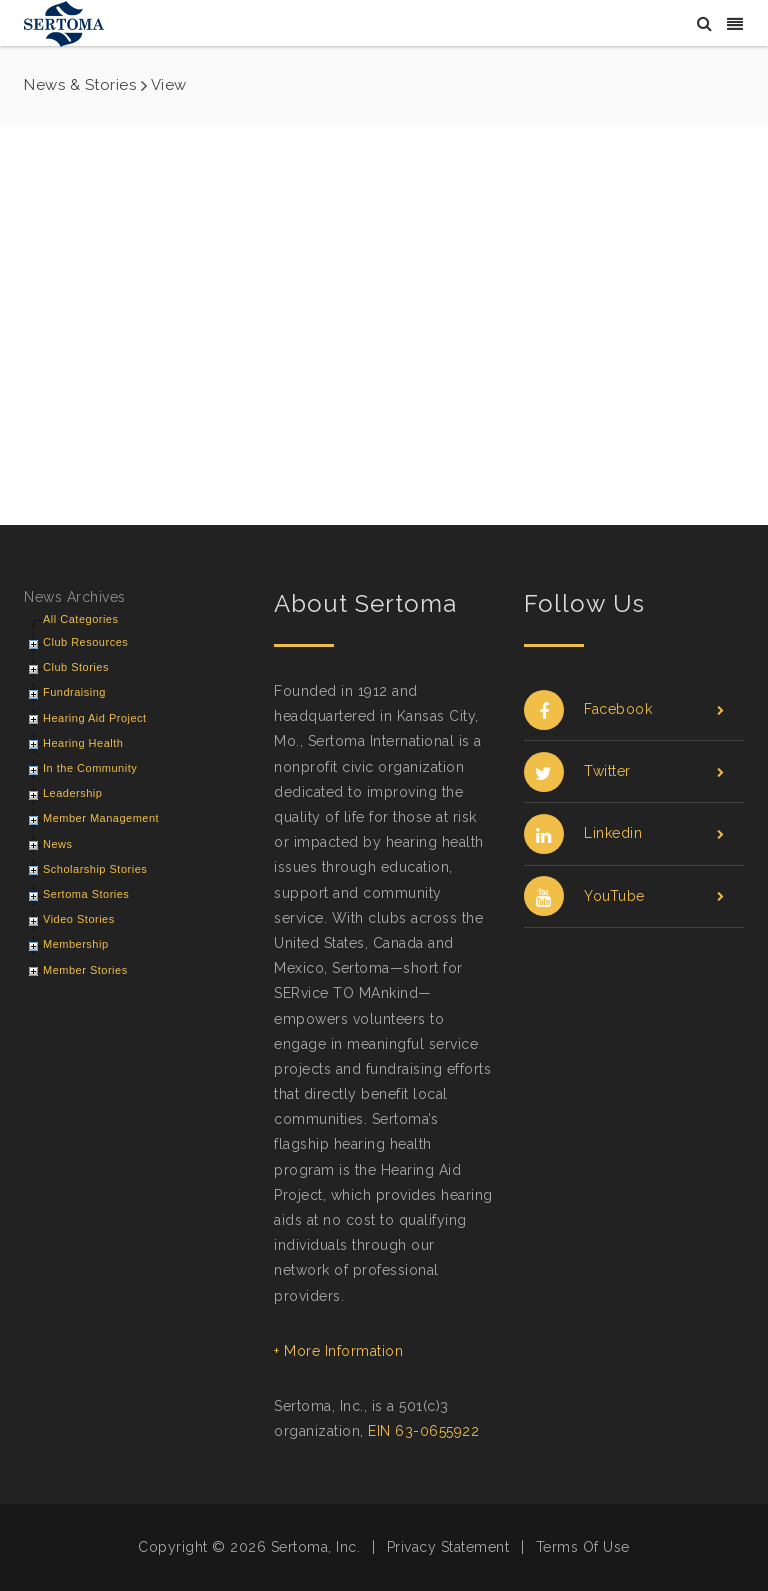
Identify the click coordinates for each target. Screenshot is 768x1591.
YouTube (624, 896)
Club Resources (85, 642)
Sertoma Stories (86, 894)
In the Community (90, 768)
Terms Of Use (583, 1547)
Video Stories (79, 919)
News (58, 844)
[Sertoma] (64, 22)
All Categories (80, 619)
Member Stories (85, 970)
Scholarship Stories (95, 869)
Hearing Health (83, 743)
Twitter (624, 771)
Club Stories (76, 667)
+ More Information (338, 1351)
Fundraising (74, 692)
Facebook (624, 709)
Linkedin (624, 833)
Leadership (72, 793)
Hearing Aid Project (95, 718)
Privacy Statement (448, 1547)
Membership (76, 944)
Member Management (101, 818)
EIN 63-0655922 (423, 1431)
